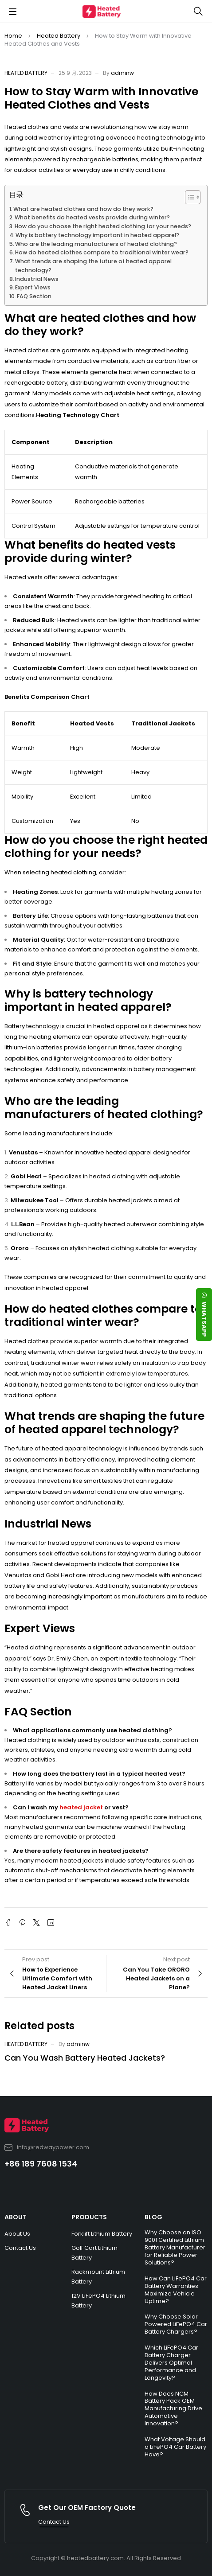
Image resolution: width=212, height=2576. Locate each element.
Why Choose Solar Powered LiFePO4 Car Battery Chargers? (176, 2324)
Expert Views (33, 287)
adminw (122, 73)
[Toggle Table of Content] (188, 197)
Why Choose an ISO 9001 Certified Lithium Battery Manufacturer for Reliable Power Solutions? (175, 2247)
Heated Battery (58, 35)
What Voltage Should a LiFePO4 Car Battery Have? (175, 2447)
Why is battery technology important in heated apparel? (97, 235)
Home (13, 35)
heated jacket (81, 1807)
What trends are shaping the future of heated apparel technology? (93, 265)
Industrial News (37, 279)
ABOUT (15, 2217)
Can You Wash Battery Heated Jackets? (84, 2057)
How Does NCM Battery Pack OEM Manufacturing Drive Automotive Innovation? (173, 2408)
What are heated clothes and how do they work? (83, 209)
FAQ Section (34, 296)
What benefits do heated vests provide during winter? (92, 217)
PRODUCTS (89, 2217)
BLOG (153, 2217)
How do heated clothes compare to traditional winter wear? (101, 252)
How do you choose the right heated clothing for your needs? (103, 226)
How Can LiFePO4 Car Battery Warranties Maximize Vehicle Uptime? (176, 2289)
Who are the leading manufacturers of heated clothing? (96, 244)
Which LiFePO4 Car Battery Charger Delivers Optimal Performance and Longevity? (171, 2362)
